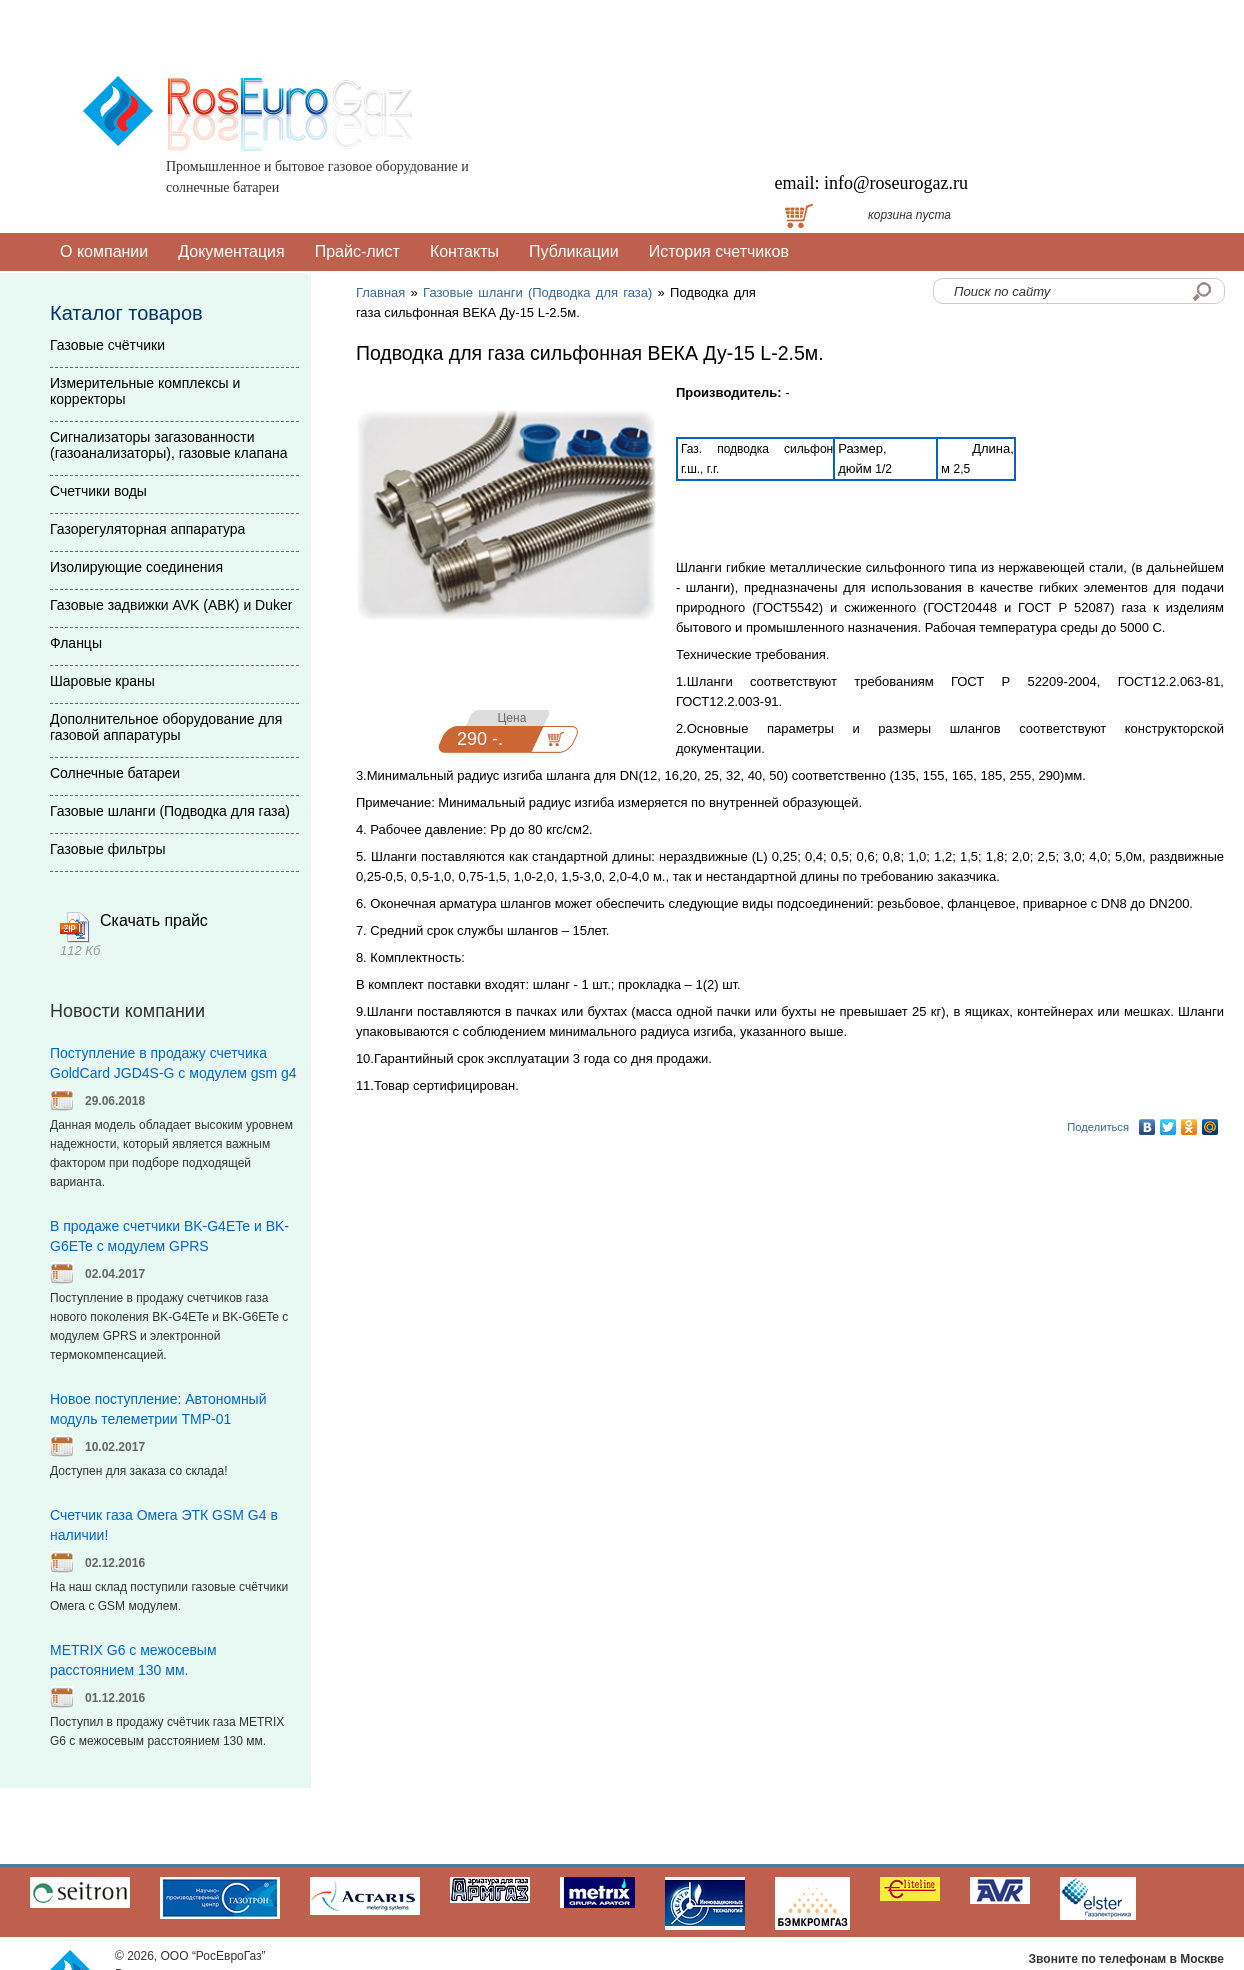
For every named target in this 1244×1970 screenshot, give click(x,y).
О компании (104, 251)
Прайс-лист (357, 251)
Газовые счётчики (107, 345)
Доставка (635, 215)
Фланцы (76, 643)
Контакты (464, 251)
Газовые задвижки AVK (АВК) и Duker (171, 605)
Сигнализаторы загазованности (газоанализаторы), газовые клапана (168, 445)
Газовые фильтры (108, 849)
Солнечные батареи (115, 773)
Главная (380, 292)
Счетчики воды (98, 491)
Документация (231, 251)
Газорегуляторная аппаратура (147, 529)
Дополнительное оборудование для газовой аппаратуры (166, 727)
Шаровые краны (102, 681)
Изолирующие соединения (136, 567)
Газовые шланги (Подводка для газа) (537, 292)
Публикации (574, 251)
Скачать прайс (154, 920)
